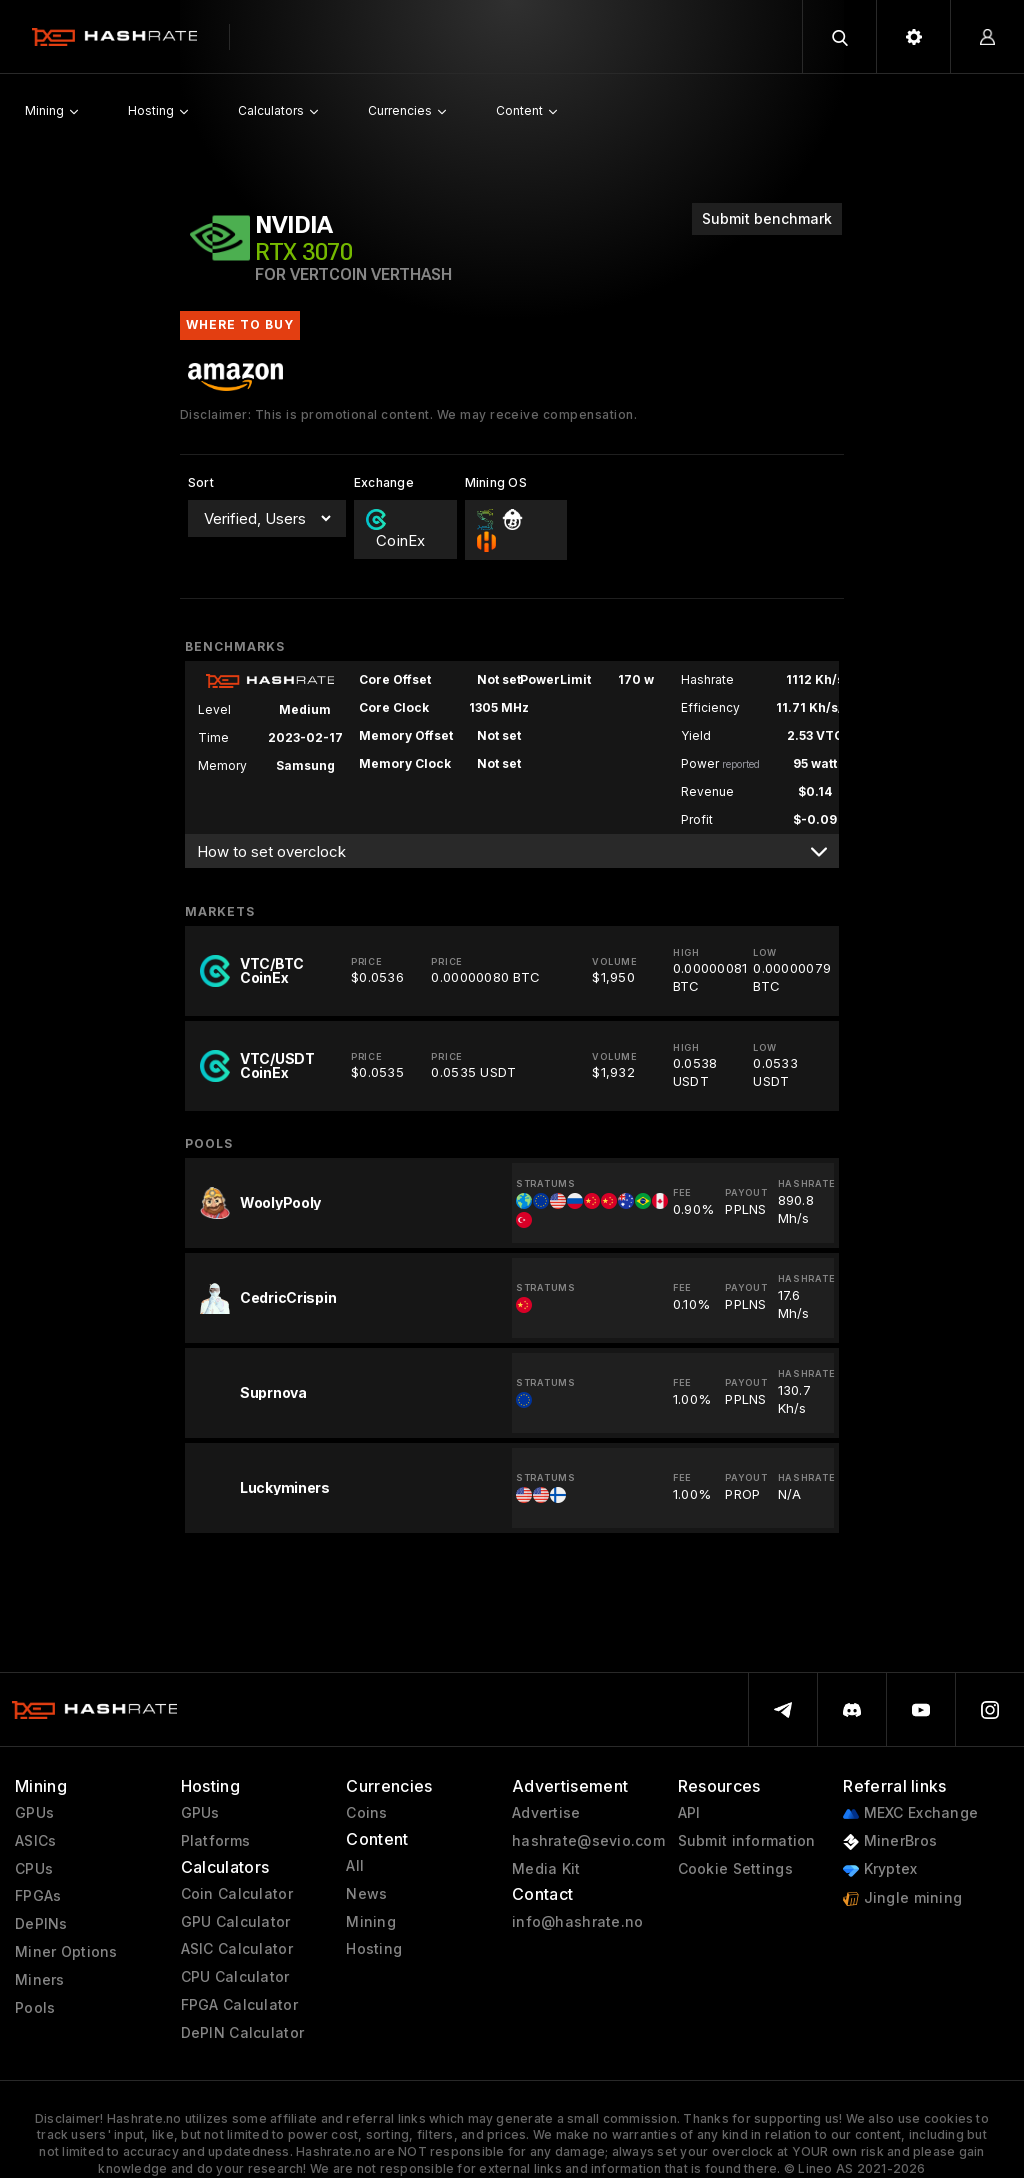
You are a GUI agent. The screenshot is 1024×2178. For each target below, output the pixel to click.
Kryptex (880, 1869)
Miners (40, 1980)
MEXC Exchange (910, 1813)
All (355, 1866)
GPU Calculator (236, 1922)
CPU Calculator (235, 1977)
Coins (366, 1813)
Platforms (216, 1841)
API (689, 1813)
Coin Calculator (237, 1894)
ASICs (35, 1841)
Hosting (374, 1949)
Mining (371, 1922)
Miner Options (66, 1952)
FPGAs (38, 1896)
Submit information (747, 1841)
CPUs (34, 1869)
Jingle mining (902, 1898)
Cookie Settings (735, 1869)
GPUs (34, 1813)
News (366, 1894)
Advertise (546, 1813)
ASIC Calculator (237, 1949)
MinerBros (890, 1841)
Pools (35, 2008)
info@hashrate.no (577, 1922)
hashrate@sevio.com (588, 1841)
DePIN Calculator (242, 2033)
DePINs (41, 1924)
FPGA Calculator (239, 2005)
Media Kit (546, 1869)
